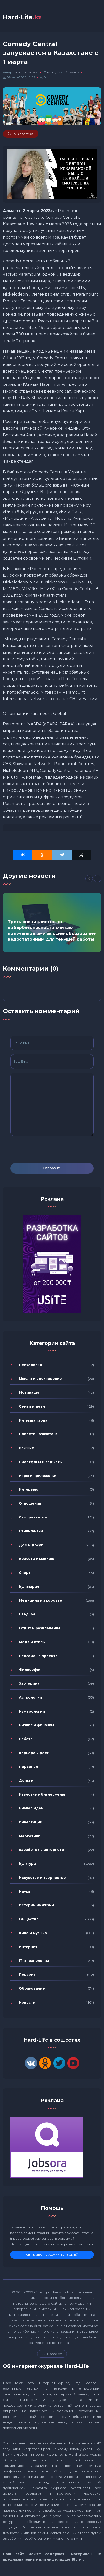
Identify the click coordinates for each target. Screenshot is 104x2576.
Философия (30, 1670)
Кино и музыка (33, 1933)
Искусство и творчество (42, 1878)
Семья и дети (32, 1407)
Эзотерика (29, 1684)
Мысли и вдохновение (40, 1379)
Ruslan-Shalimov (26, 72)
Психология (30, 1365)
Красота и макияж (36, 1559)
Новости (27, 2003)
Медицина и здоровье (40, 1600)
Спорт (24, 1573)
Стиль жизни (31, 1531)
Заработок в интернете (41, 1850)
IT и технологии (34, 1961)
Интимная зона (33, 1420)
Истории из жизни (36, 1905)
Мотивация (29, 1393)
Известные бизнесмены (42, 1795)
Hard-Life (22, 17)
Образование (32, 1989)
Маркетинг (29, 1836)
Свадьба (27, 1614)
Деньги (26, 1781)
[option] (52, 922)
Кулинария (29, 1587)
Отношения (30, 1504)
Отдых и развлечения (39, 1628)
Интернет (28, 1947)
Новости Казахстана (38, 1434)
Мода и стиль (32, 1642)
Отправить (52, 1168)
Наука (24, 1892)
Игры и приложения (38, 1476)
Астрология (30, 1698)
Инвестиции (30, 1822)
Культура (53, 72)
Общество (71, 72)
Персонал (28, 1767)
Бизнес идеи (31, 1808)
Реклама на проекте (38, 1656)
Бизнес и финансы (36, 1725)
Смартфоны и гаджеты (41, 1462)
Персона (27, 1975)
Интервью (28, 1490)
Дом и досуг (31, 1545)
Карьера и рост (34, 1753)
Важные (26, 1448)
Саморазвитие (33, 1517)
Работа (26, 1739)
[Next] (97, 879)
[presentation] (47, 1149)
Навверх (52, 2354)
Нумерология (32, 1712)
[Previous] (89, 879)
